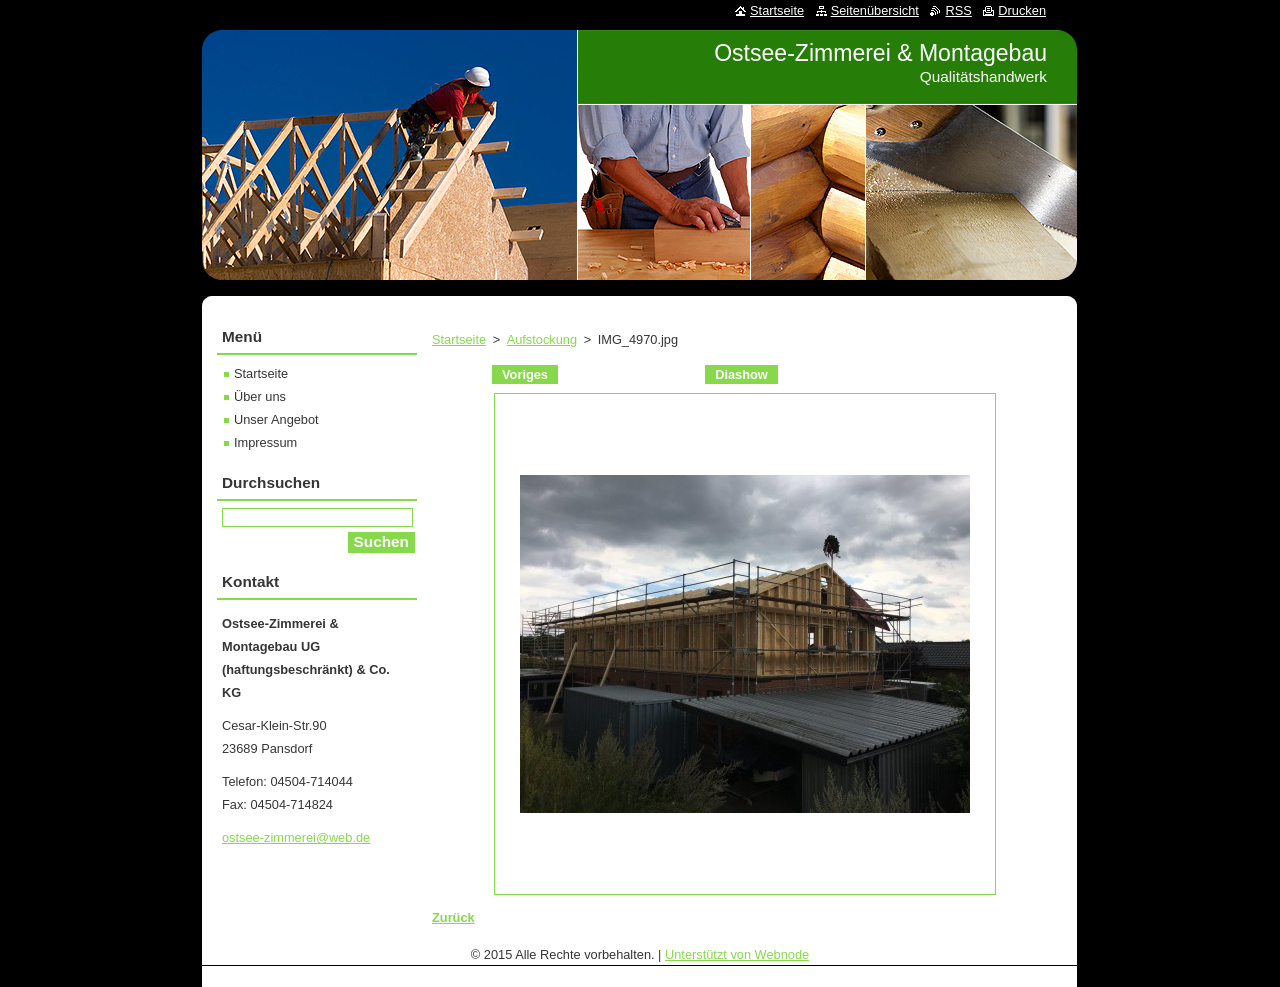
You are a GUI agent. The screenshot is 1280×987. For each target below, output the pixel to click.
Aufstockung (542, 339)
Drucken (1022, 10)
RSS (958, 10)
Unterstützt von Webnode (737, 954)
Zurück (453, 917)
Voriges (525, 374)
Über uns (260, 396)
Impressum (265, 442)
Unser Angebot (276, 419)
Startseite (459, 339)
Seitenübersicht (875, 10)
